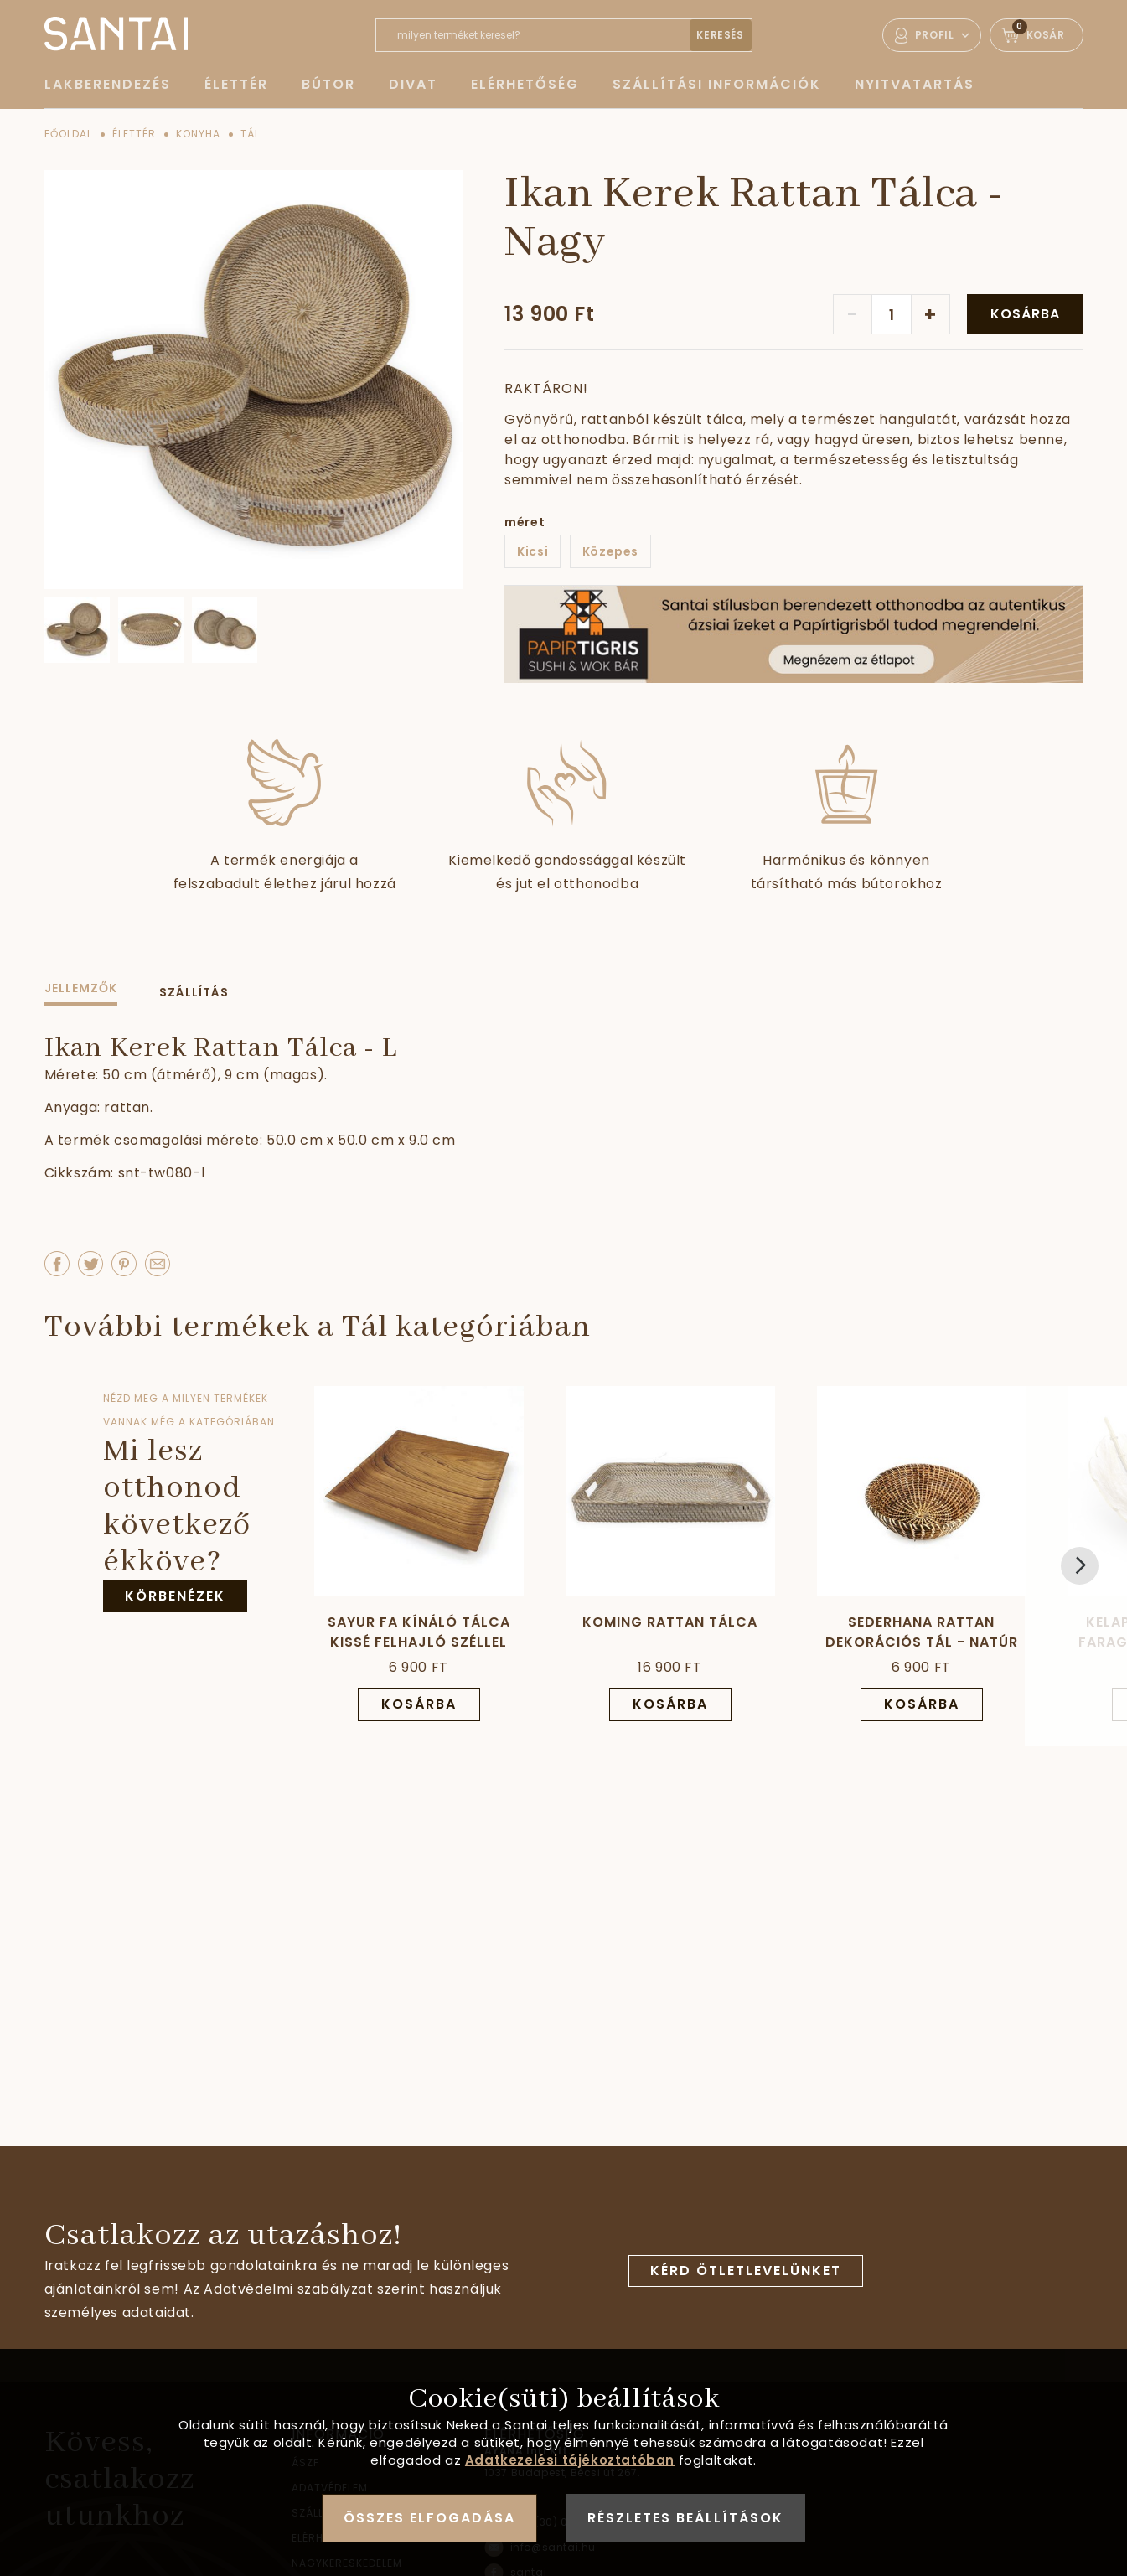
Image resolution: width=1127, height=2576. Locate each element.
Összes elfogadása (429, 2517)
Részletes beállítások (685, 2517)
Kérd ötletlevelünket (745, 2270)
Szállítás (194, 992)
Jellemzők (80, 988)
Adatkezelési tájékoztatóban (570, 2460)
